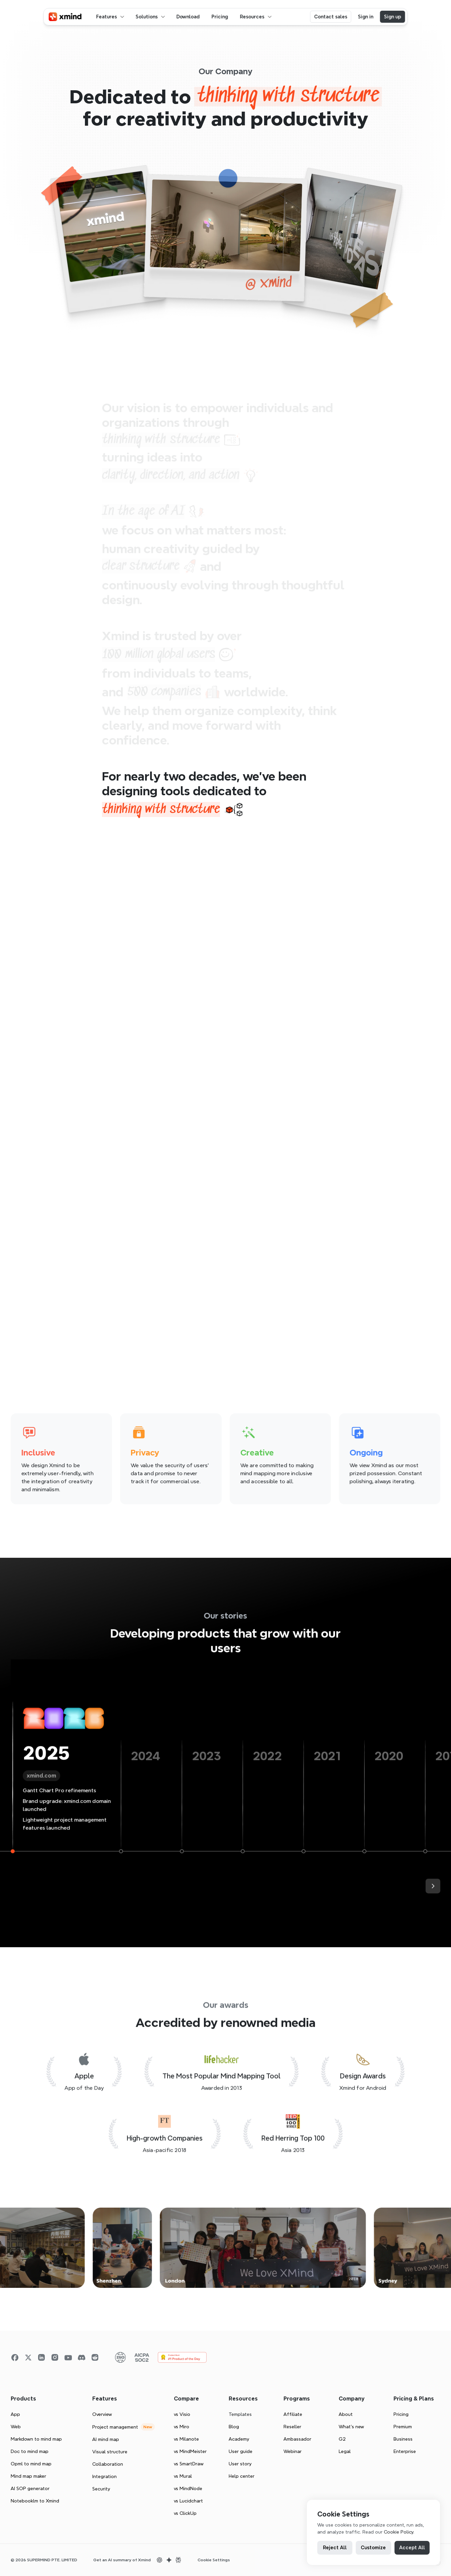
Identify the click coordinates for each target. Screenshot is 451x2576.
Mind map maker (28, 2476)
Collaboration (107, 2464)
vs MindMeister (190, 2451)
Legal (345, 2451)
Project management (115, 2427)
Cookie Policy (398, 2532)
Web (16, 2426)
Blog (234, 2426)
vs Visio (182, 2414)
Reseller (292, 2426)
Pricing (401, 2414)
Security (101, 2488)
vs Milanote (186, 2439)
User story (240, 2463)
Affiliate (293, 2414)
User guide (240, 2451)
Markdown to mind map (36, 2439)
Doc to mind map (29, 2451)
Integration (104, 2476)
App (15, 2414)
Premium (402, 2426)
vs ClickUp (185, 2513)
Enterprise (404, 2451)
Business (403, 2439)
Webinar (293, 2451)
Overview (102, 2414)
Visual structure (109, 2451)
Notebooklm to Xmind (35, 2500)
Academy (239, 2439)
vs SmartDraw (189, 2463)
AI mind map (105, 2439)
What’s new (351, 2426)
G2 (342, 2439)
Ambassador (297, 2439)
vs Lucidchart (188, 2500)
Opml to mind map (31, 2463)
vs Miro (181, 2426)
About (346, 2414)
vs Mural (183, 2476)
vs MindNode (188, 2488)
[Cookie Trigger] (214, 2560)
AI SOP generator (30, 2488)
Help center (241, 2476)
